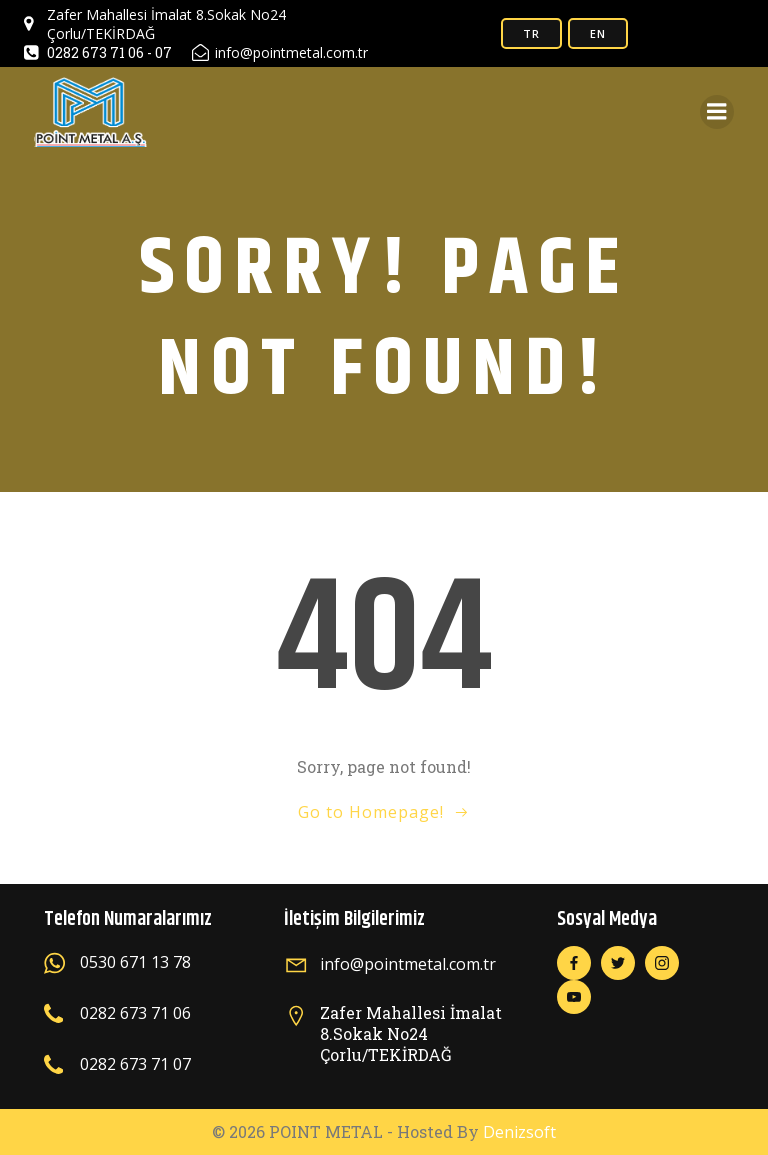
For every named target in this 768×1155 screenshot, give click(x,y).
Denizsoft (519, 1132)
